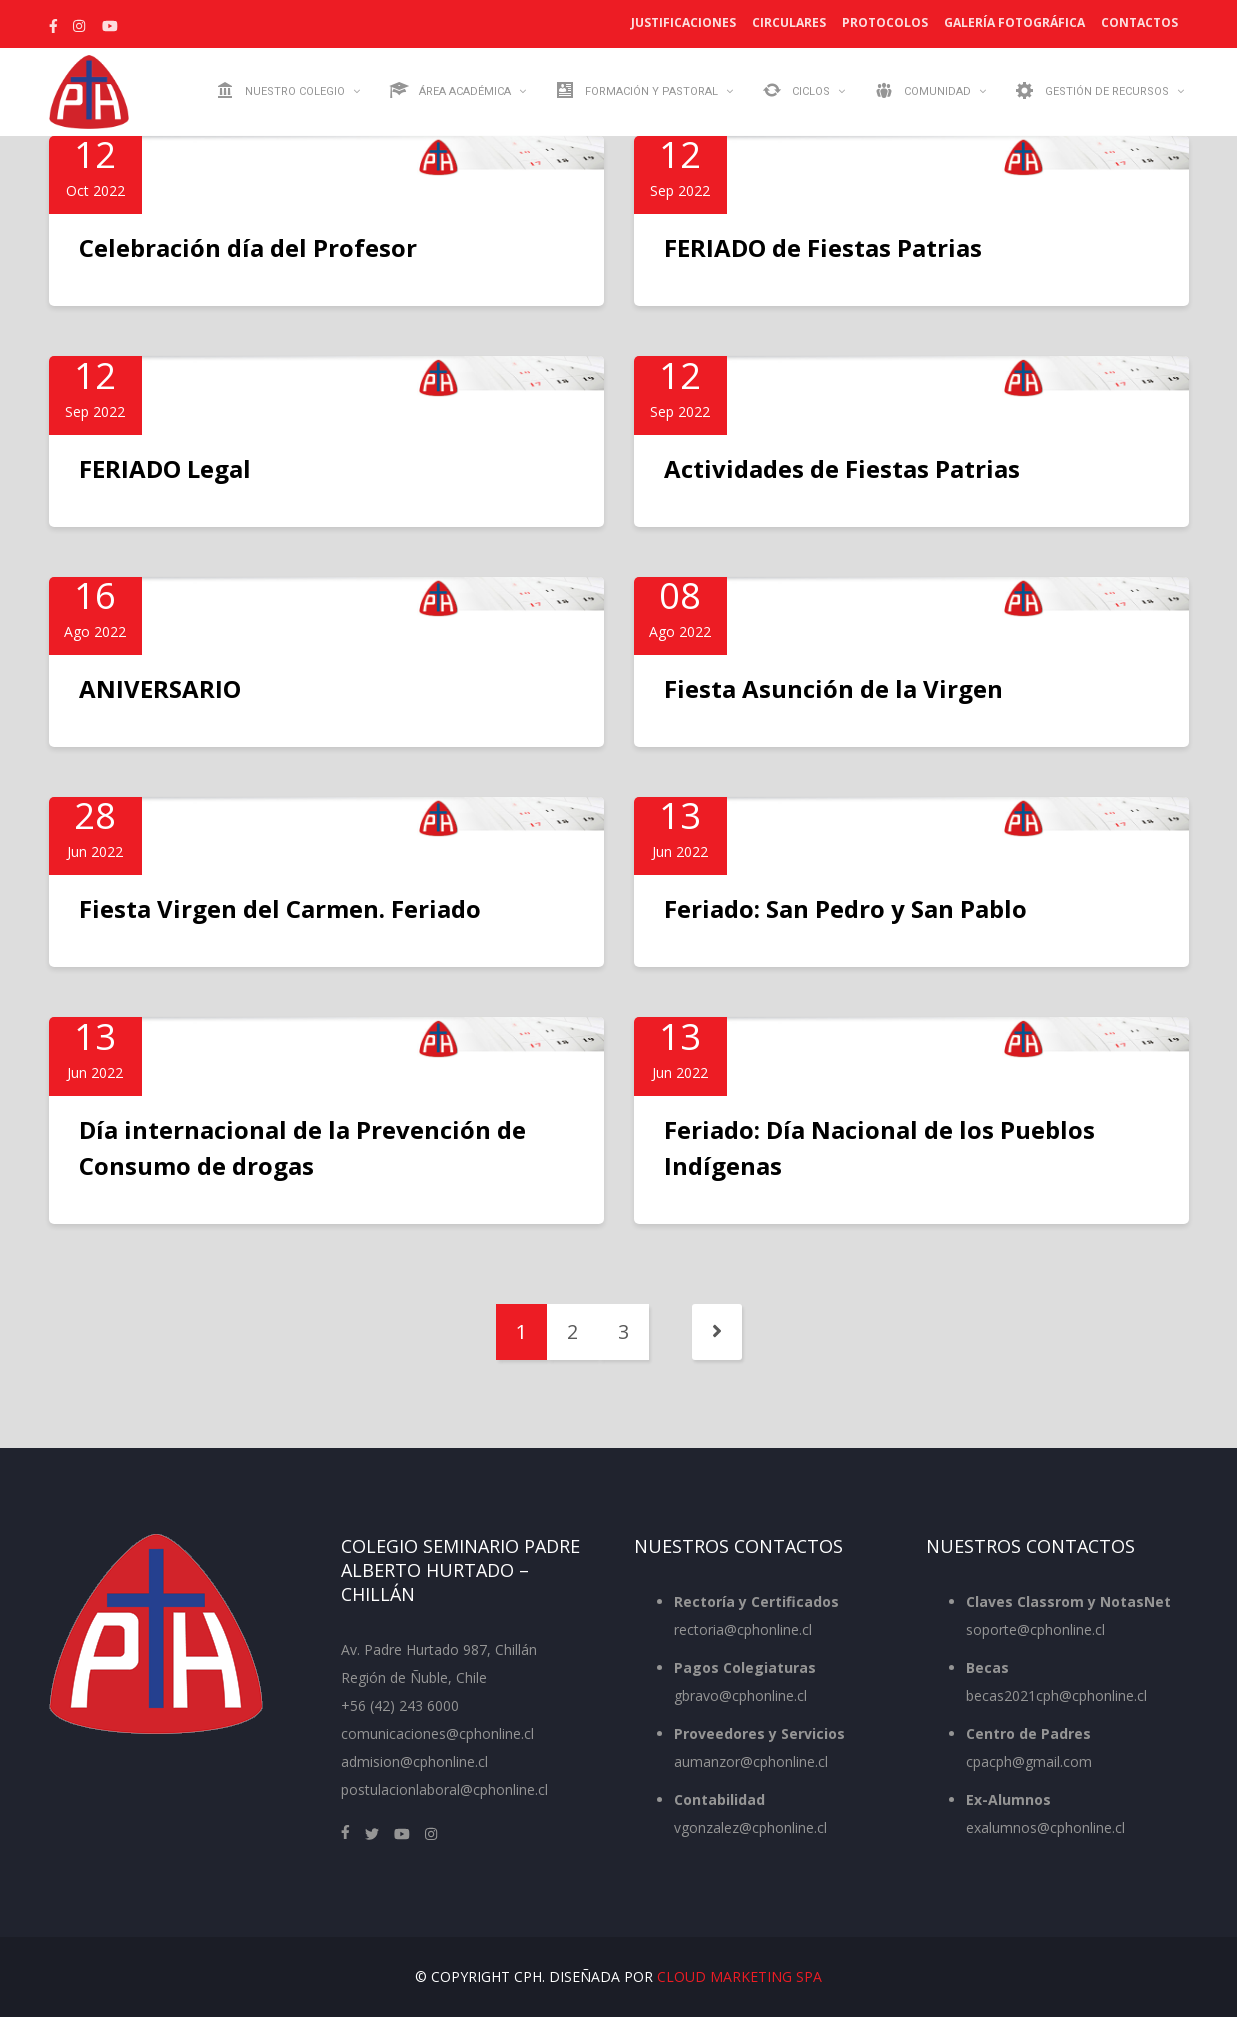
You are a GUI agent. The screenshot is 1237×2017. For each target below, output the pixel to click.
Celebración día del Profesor (248, 247)
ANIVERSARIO (160, 688)
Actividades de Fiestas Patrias (842, 468)
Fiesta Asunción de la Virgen (833, 688)
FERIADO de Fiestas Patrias (823, 247)
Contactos (1139, 22)
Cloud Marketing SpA (739, 1976)
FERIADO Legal (165, 468)
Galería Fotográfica (1014, 22)
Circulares (789, 22)
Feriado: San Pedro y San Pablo (845, 908)
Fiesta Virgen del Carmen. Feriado (280, 908)
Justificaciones (683, 22)
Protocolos (885, 22)
